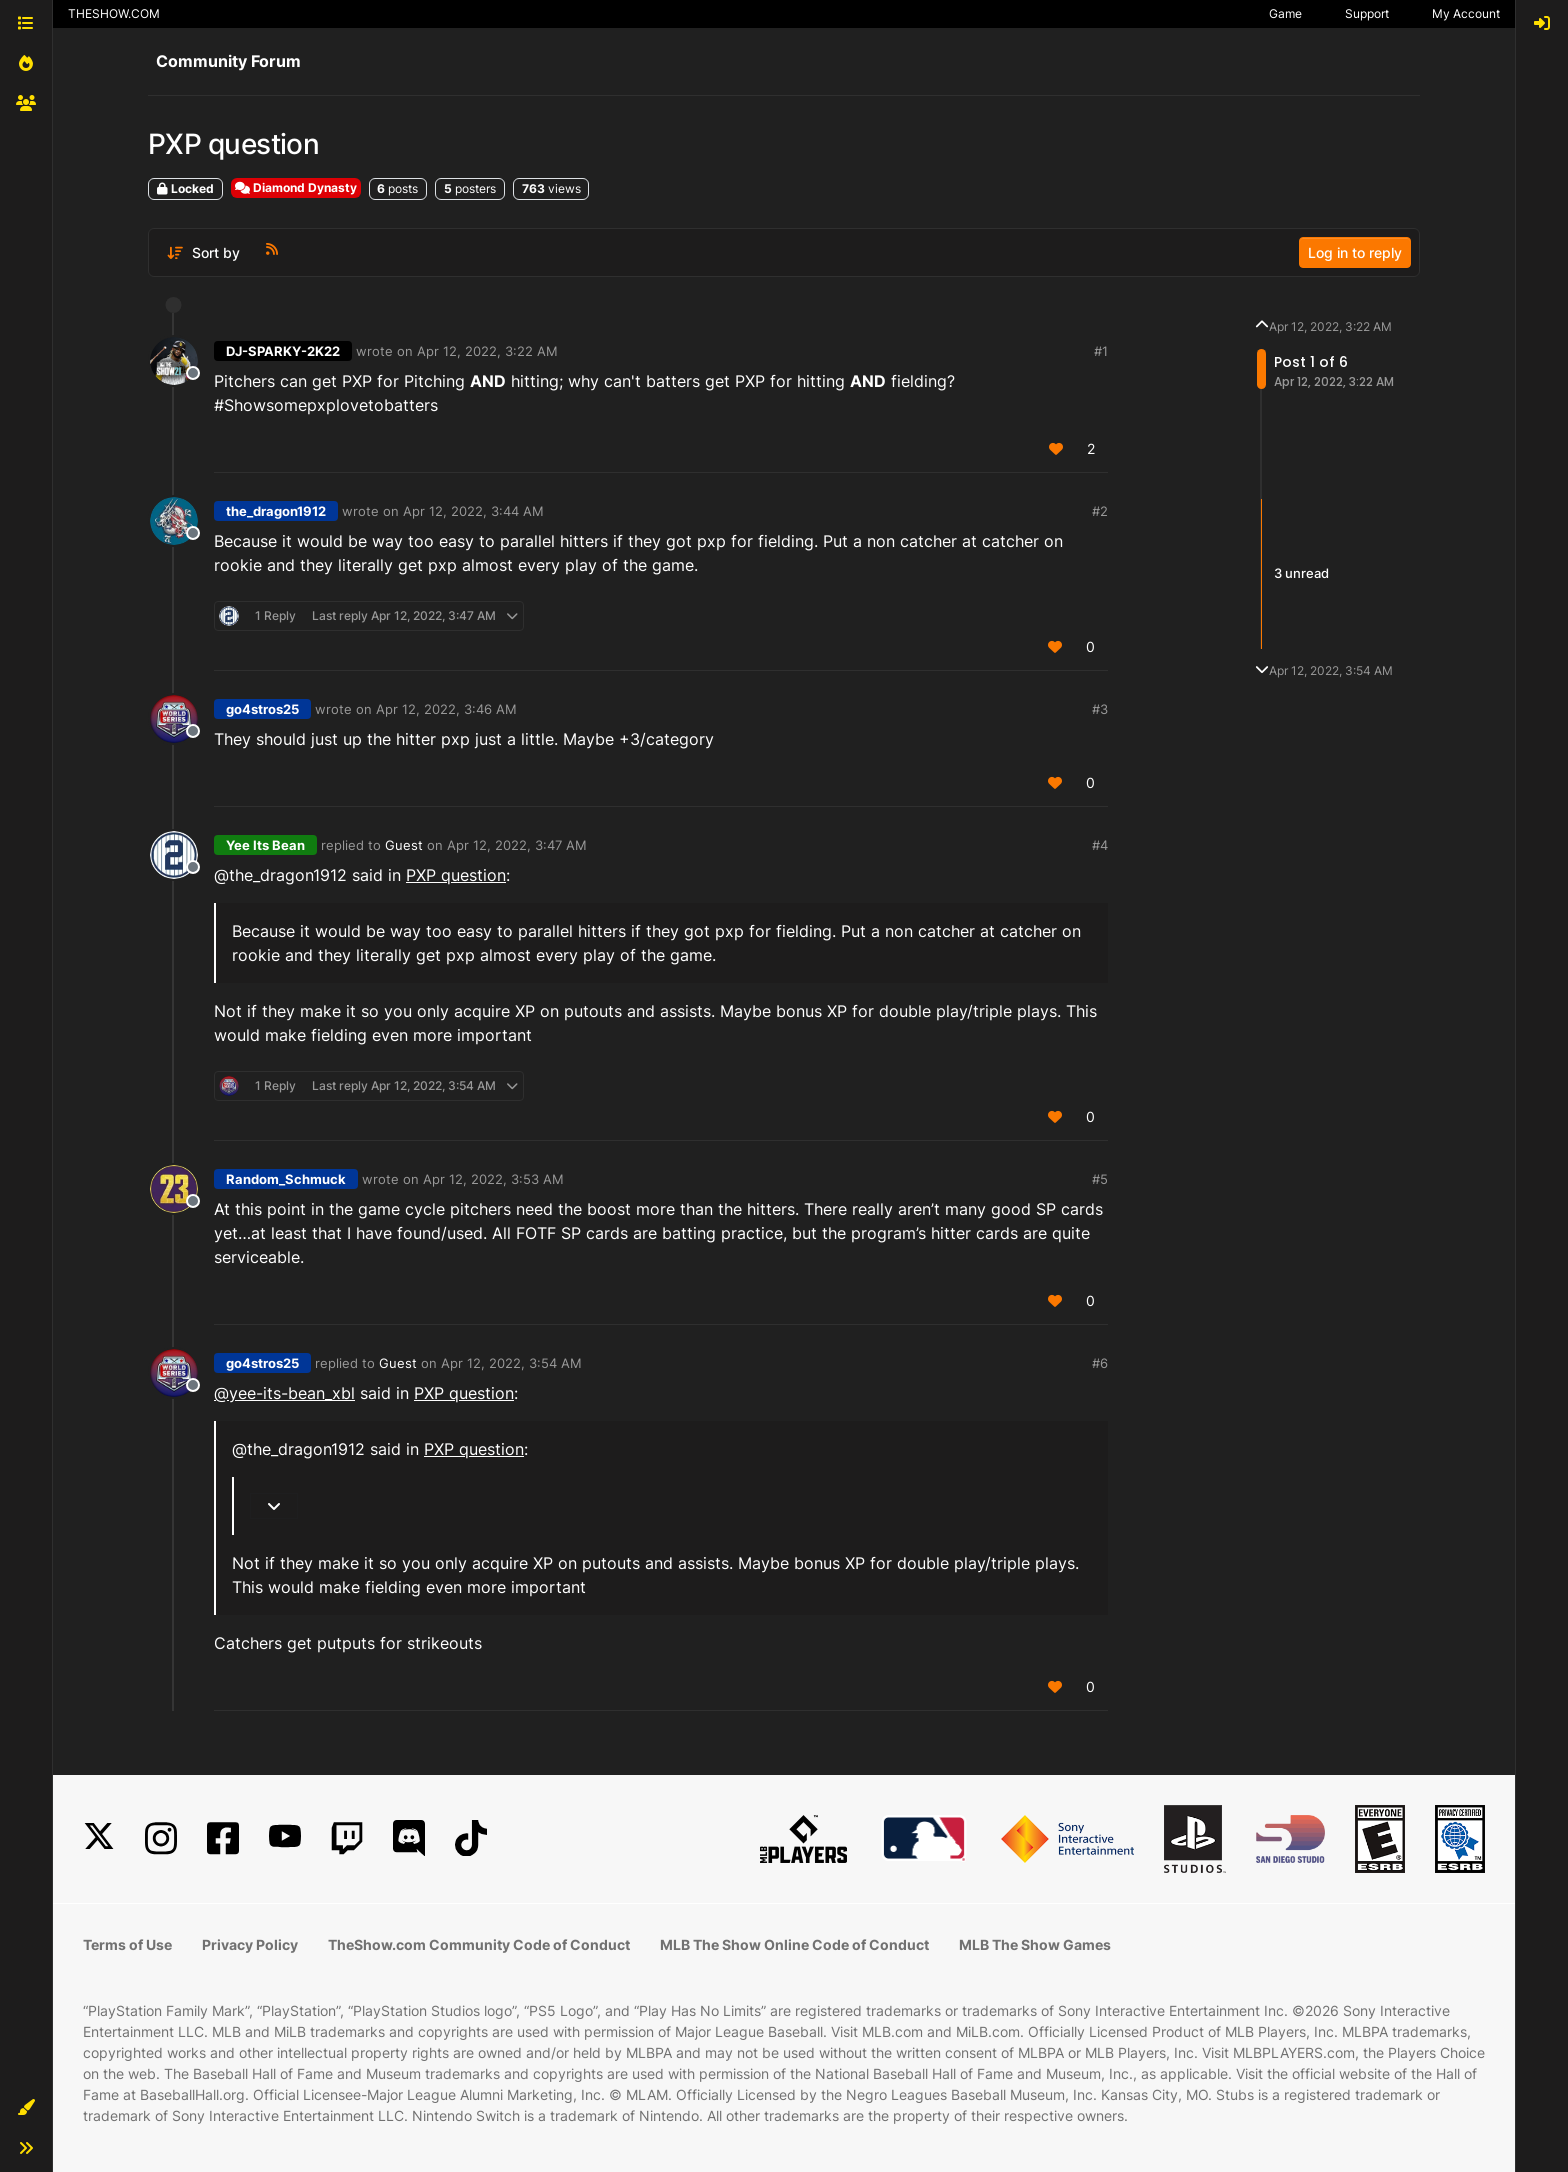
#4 (1100, 845)
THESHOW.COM (114, 13)
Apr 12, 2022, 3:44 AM (473, 511)
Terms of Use (127, 1944)
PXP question (456, 875)
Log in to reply (1355, 252)
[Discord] (409, 1838)
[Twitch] (347, 1838)
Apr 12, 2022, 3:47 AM (517, 845)
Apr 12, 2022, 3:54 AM (511, 1363)
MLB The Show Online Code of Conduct (794, 1944)
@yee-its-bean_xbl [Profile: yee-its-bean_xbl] (284, 1393)
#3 (1100, 709)
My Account (1466, 13)
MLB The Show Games (1035, 1944)
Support (1367, 13)
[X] (99, 1838)
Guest (404, 845)
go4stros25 (262, 709)
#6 (1100, 1363)
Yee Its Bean (265, 845)
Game (1285, 13)
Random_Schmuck (286, 1179)
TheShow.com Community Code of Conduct (479, 1944)
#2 (1100, 511)
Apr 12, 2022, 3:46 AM (446, 709)
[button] (26, 2108)
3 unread (1301, 573)
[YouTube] (285, 1838)
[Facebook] (223, 1838)
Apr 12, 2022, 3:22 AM (487, 351)
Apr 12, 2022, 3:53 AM (493, 1179)
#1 (1101, 351)
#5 (1100, 1179)
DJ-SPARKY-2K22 (283, 351)
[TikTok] (471, 1838)
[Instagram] (161, 1838)
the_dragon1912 (276, 511)
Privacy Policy (250, 1944)
